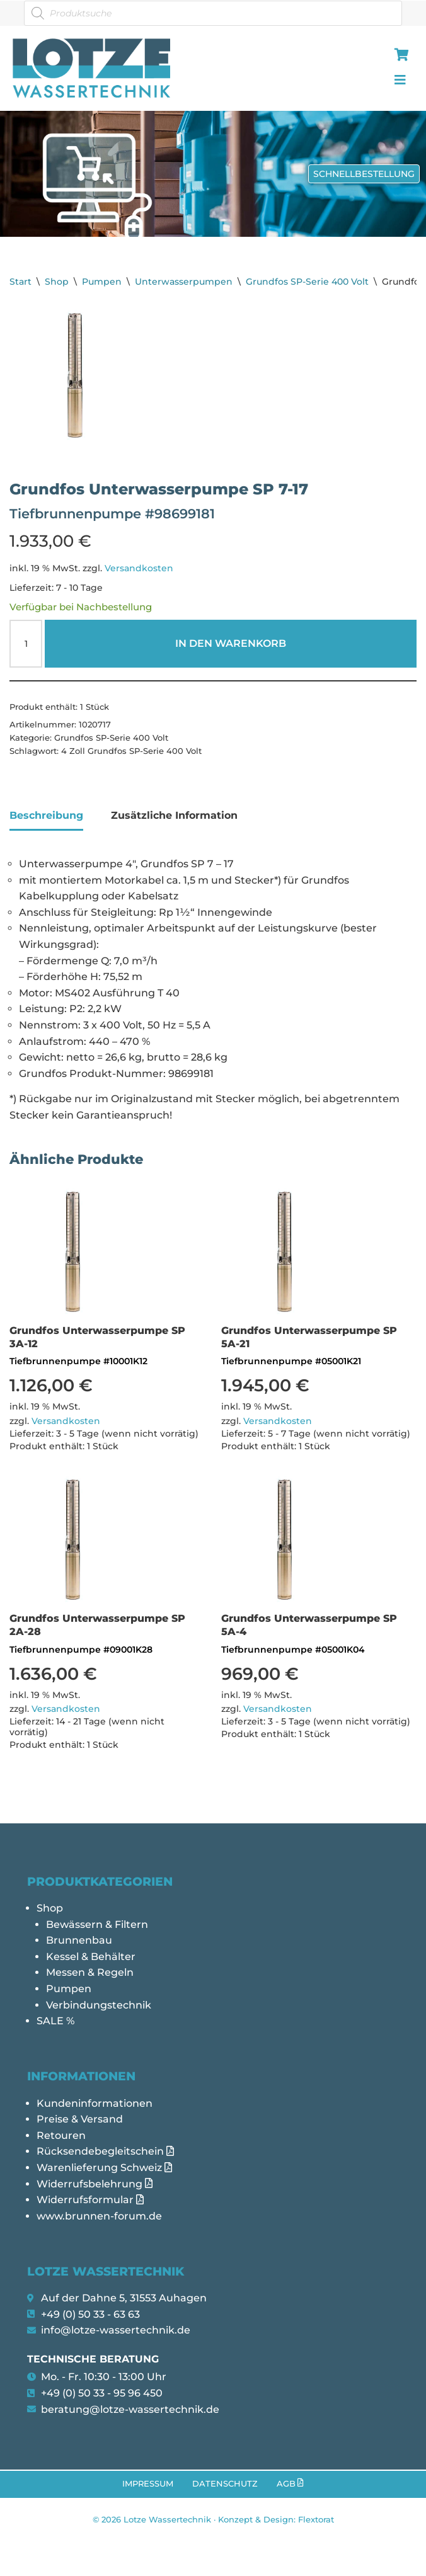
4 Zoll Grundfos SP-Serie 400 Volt (131, 751)
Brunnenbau (79, 1940)
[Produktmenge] (25, 644)
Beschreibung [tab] (46, 815)
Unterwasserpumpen (184, 281)
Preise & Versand (80, 2119)
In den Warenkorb (230, 643)
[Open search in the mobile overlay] (213, 13)
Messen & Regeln (90, 1972)
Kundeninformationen (95, 2103)
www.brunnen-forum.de (99, 2216)
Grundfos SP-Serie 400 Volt (307, 281)
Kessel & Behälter (90, 1957)
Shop (57, 281)
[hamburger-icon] (399, 56)
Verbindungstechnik (98, 2005)
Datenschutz (225, 2483)
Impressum (147, 2483)
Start (20, 281)
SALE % (55, 2021)
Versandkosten (139, 568)
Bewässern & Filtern (97, 1924)
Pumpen (102, 281)
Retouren (61, 2135)
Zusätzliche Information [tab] (174, 815)
